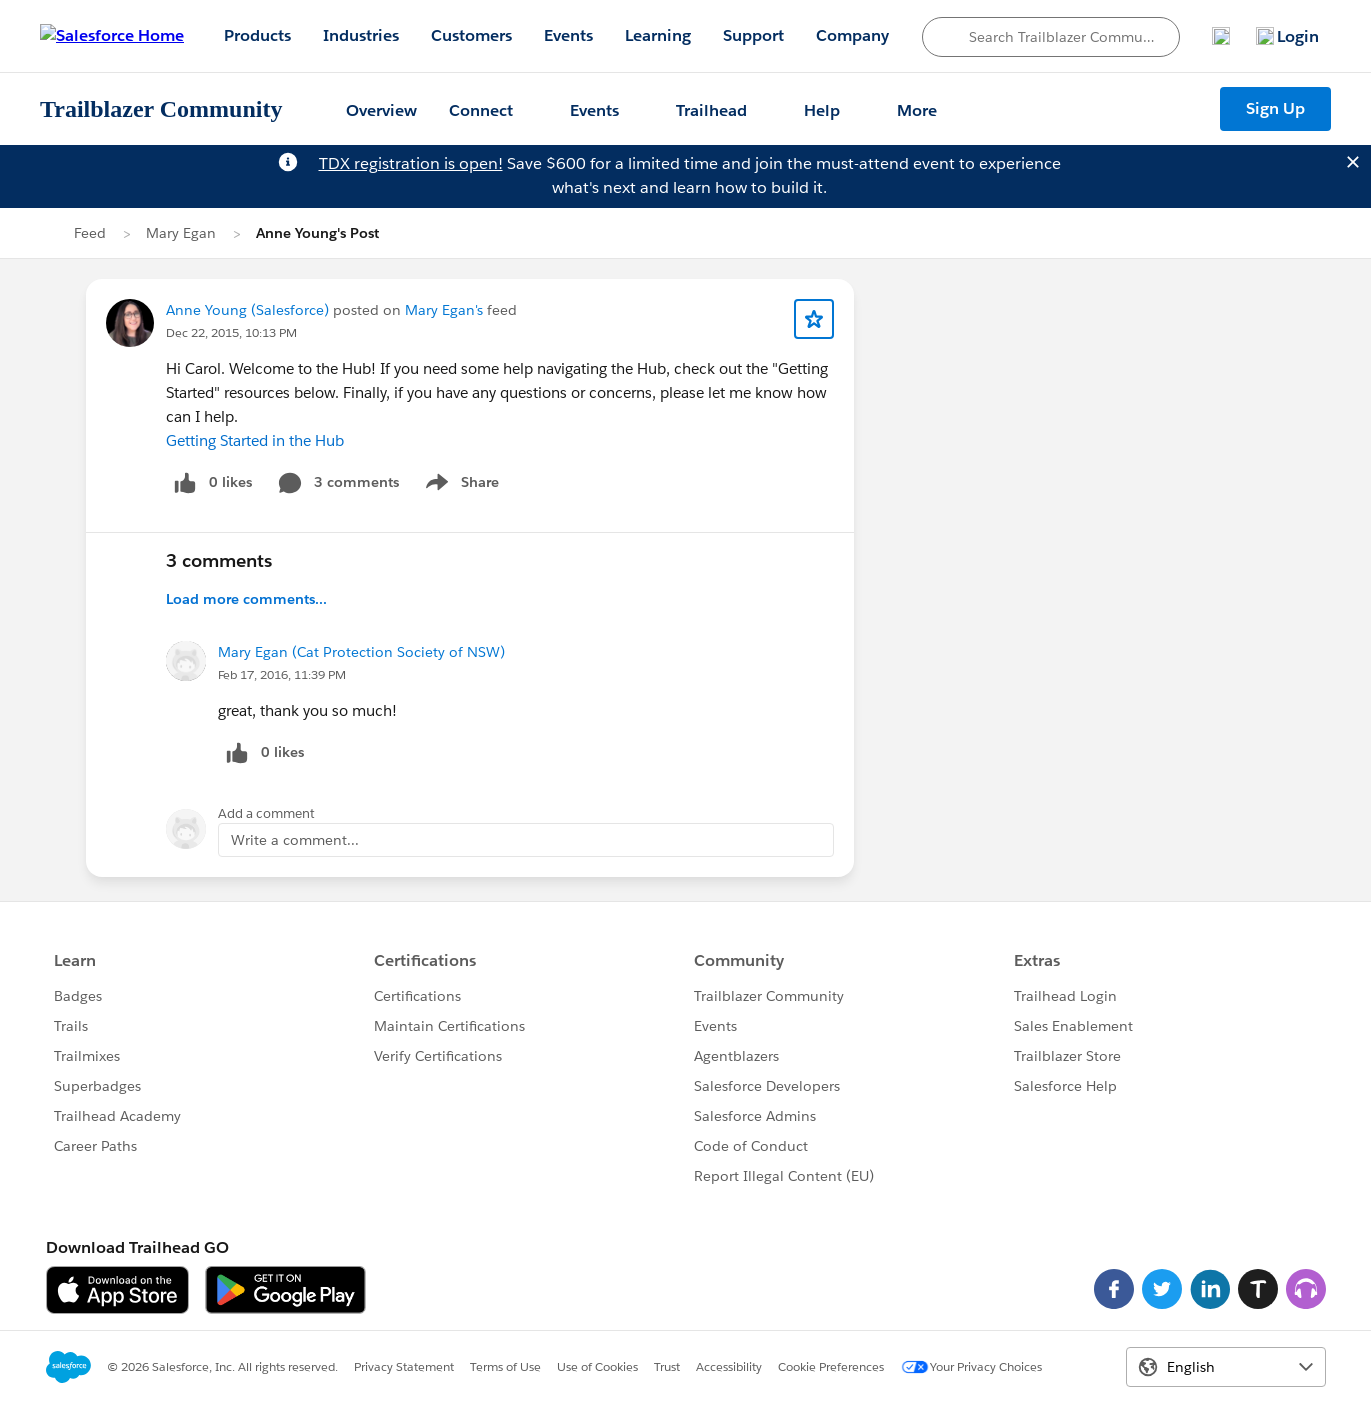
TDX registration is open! (411, 163)
